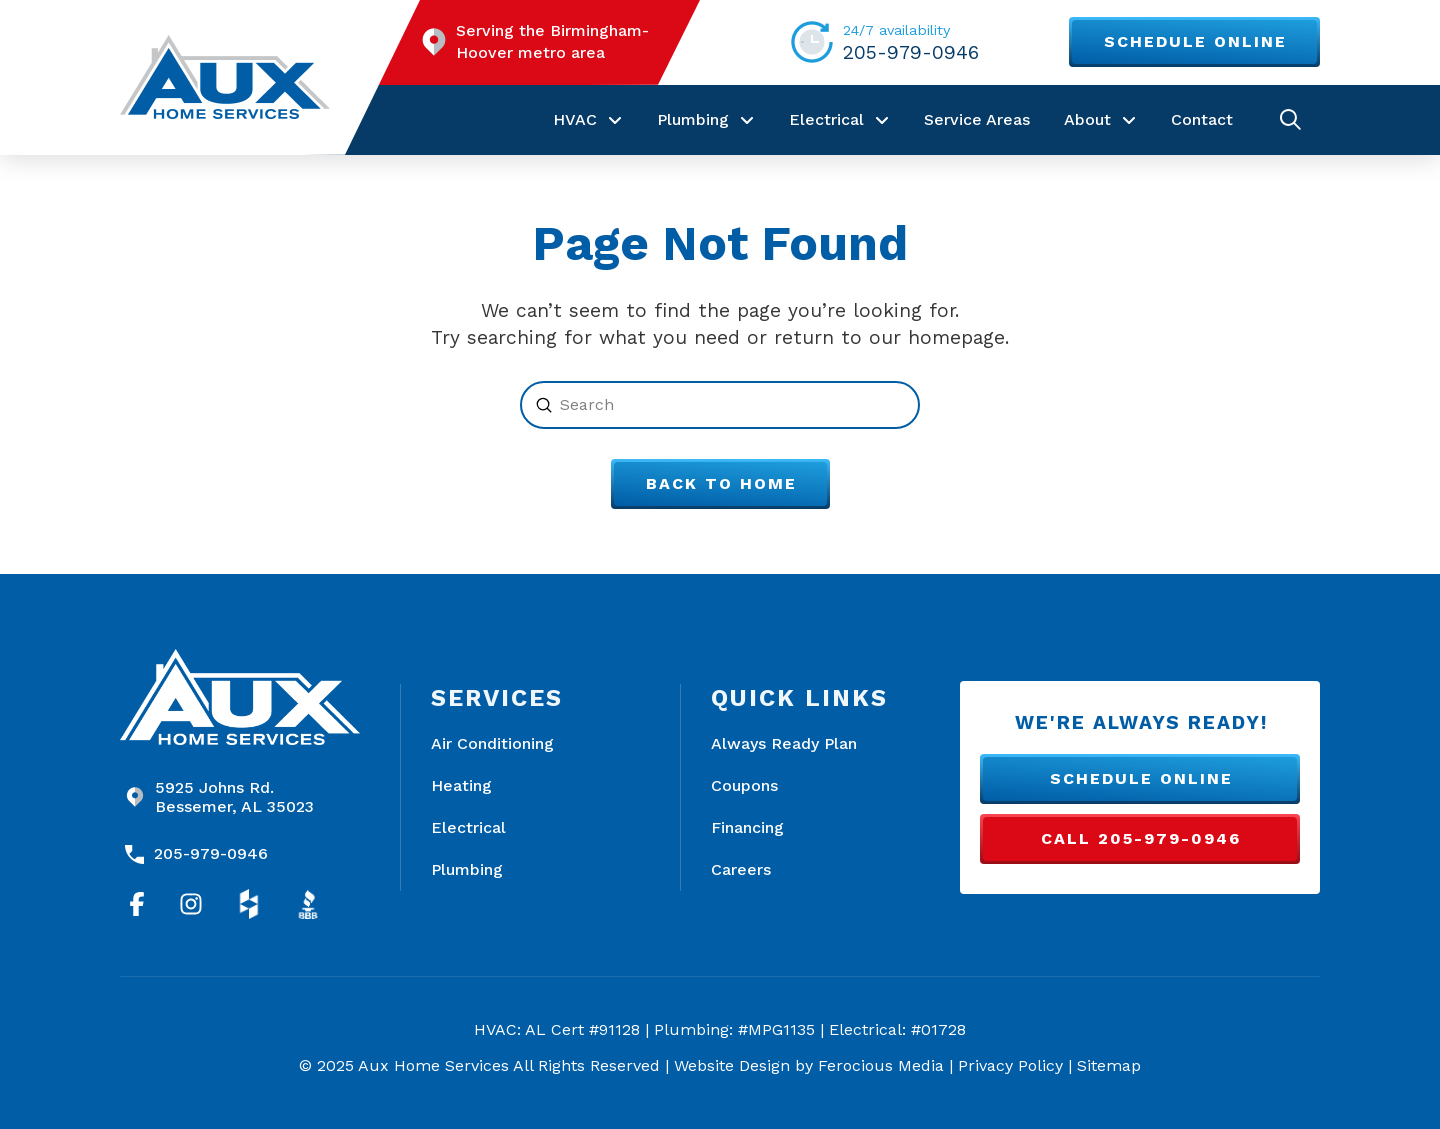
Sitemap (1109, 1065)
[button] (1290, 119)
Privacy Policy (1010, 1065)
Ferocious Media (881, 1065)
